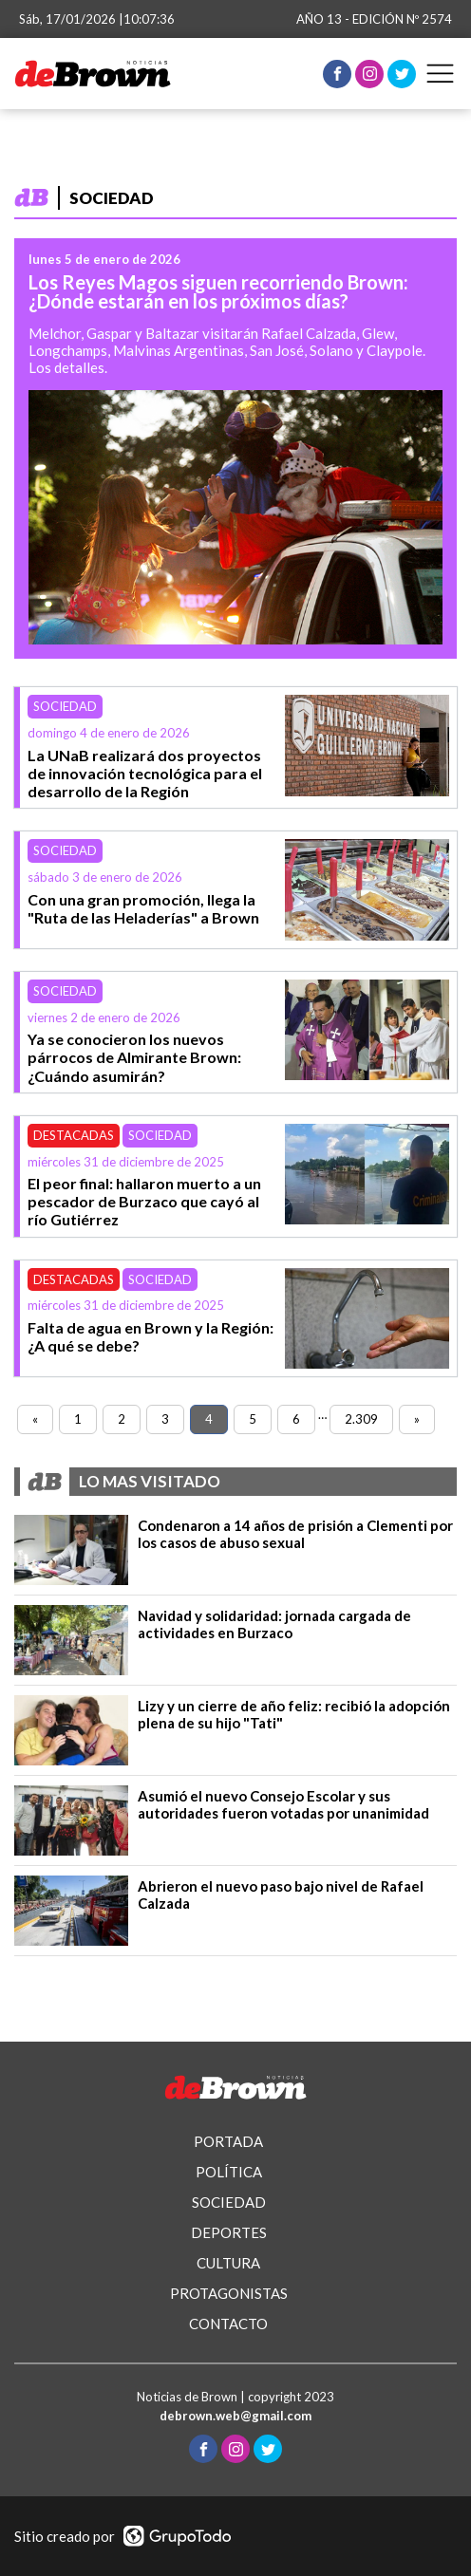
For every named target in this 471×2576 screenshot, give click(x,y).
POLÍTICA (229, 2171)
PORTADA (228, 2141)
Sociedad (65, 706)
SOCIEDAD (229, 2202)
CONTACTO (228, 2323)
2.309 (361, 1419)
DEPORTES (229, 2232)
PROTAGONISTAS (229, 2293)
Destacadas (73, 1135)
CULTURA (228, 2262)
